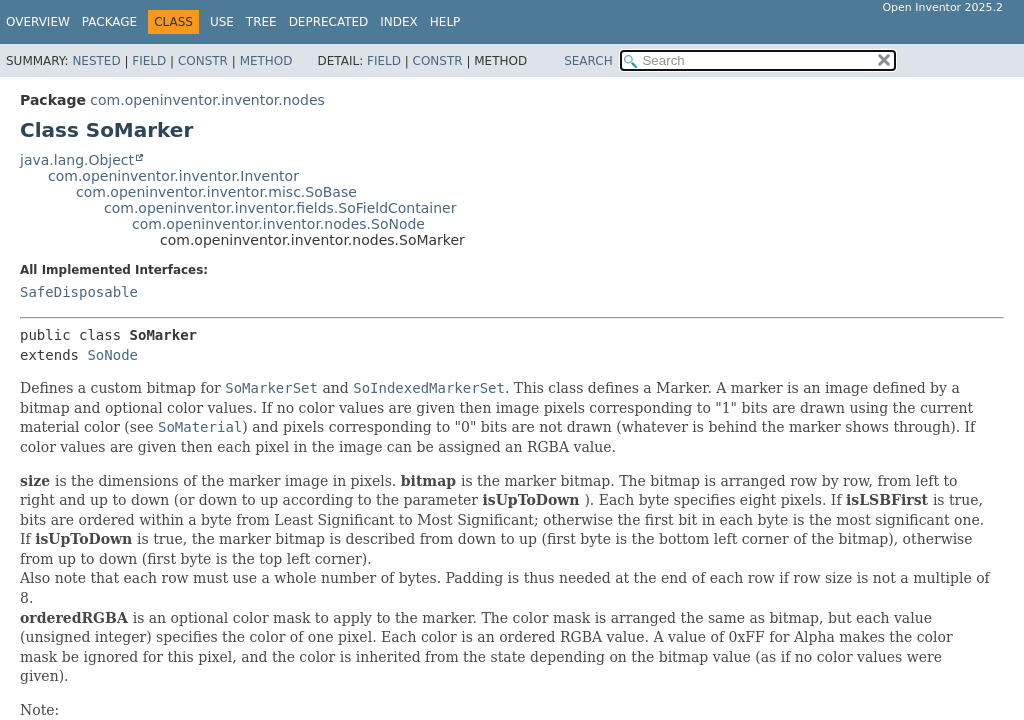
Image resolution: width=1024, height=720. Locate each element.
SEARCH (588, 61)
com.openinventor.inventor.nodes (207, 100)
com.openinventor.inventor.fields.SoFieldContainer (280, 208)
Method (266, 61)
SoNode (112, 355)
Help (445, 22)
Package (109, 22)
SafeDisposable (79, 292)
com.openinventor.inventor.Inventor (173, 176)
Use (222, 22)
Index (399, 22)
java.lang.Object (77, 160)
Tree (261, 22)
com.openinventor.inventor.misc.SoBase (216, 192)
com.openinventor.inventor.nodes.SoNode (278, 224)
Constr (203, 61)
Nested (96, 61)
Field (149, 61)
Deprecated (329, 22)
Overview (38, 22)
